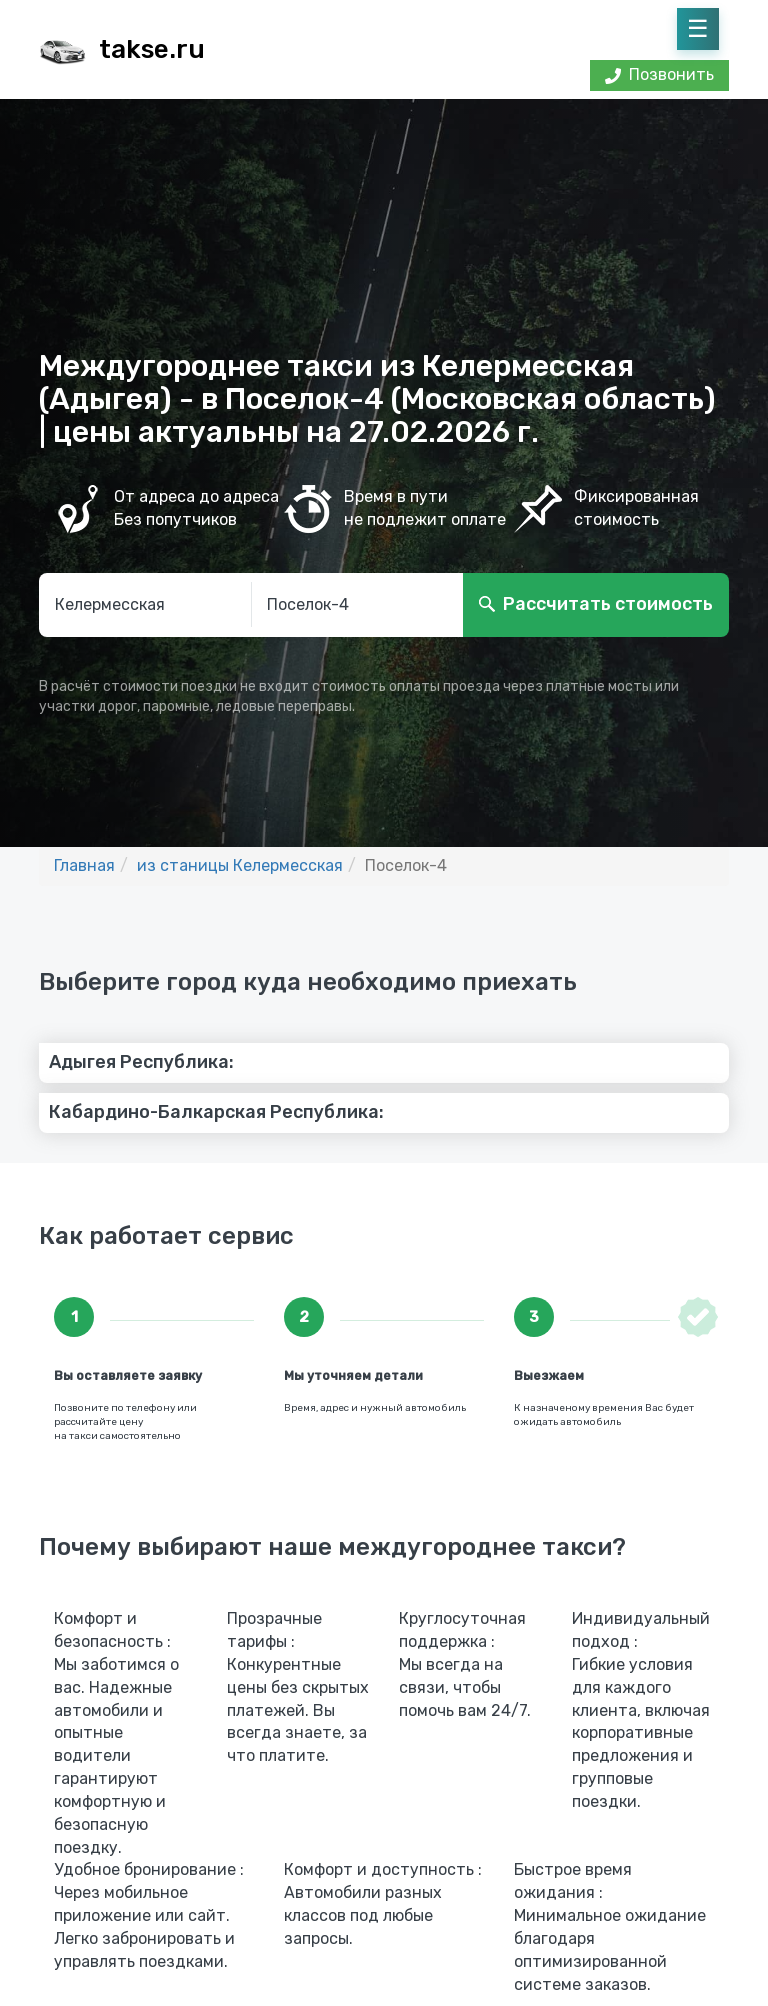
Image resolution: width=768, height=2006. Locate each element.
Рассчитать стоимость (608, 604)
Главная (84, 865)
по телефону (143, 1408)
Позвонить (659, 74)
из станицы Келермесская (240, 865)
